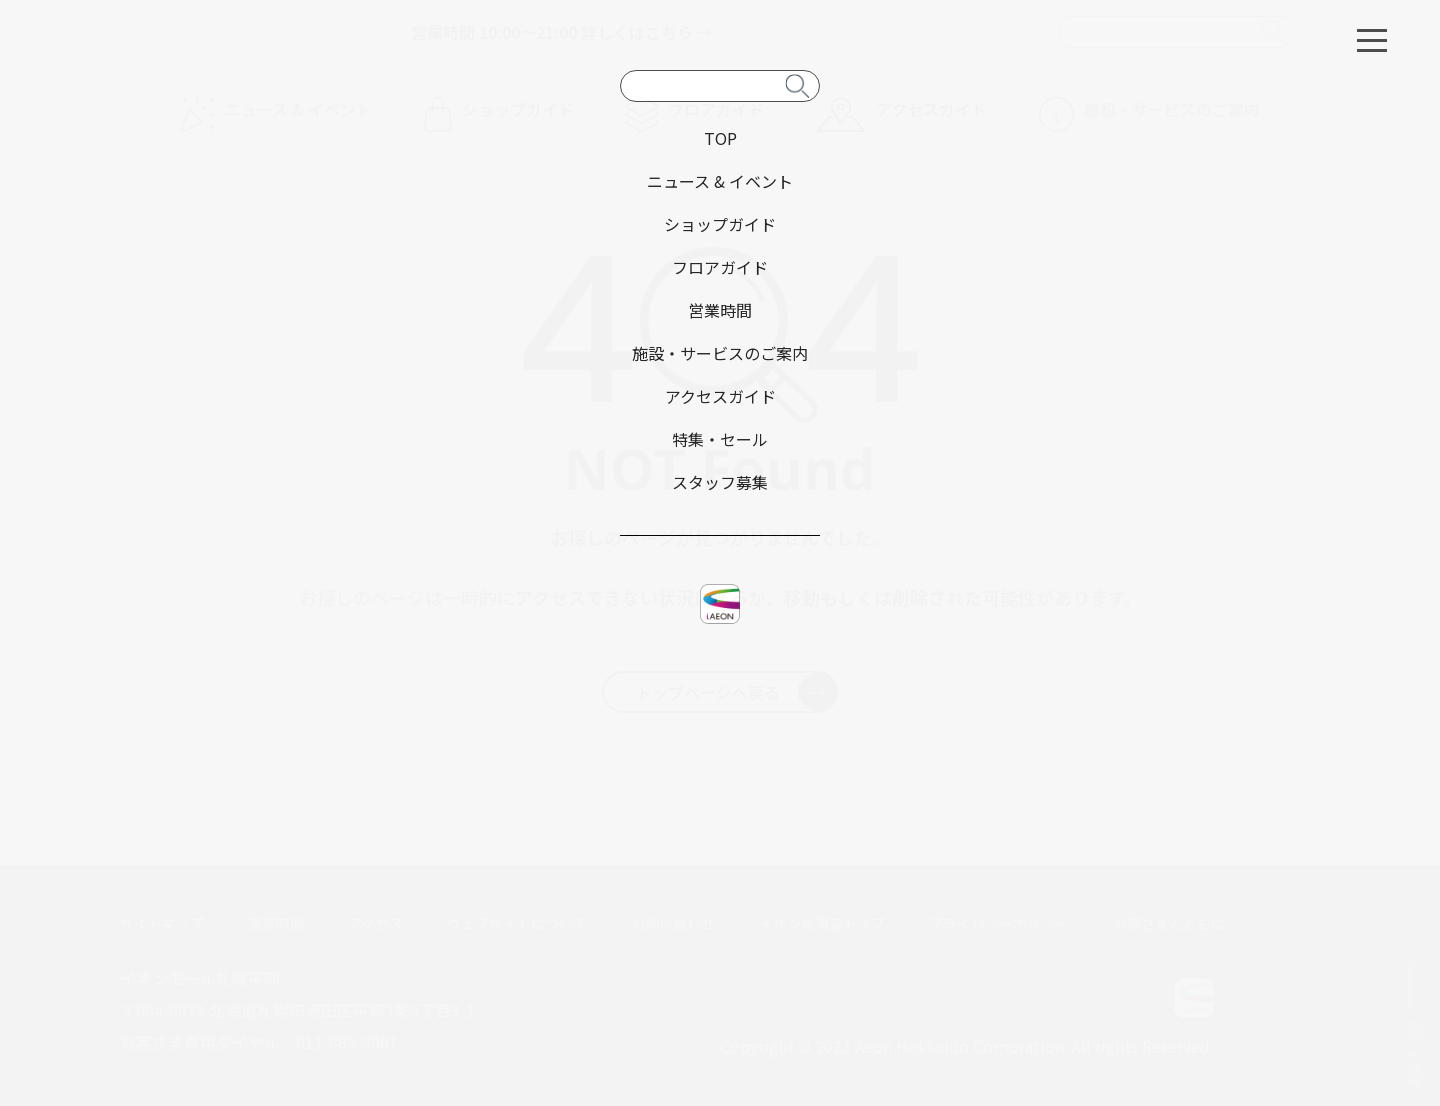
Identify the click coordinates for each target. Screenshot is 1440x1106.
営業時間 (276, 923)
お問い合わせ (673, 923)
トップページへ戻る (736, 692)
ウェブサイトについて (517, 923)
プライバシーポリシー (999, 923)
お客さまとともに (1169, 923)
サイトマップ (162, 923)
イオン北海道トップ (822, 923)
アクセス (375, 923)
